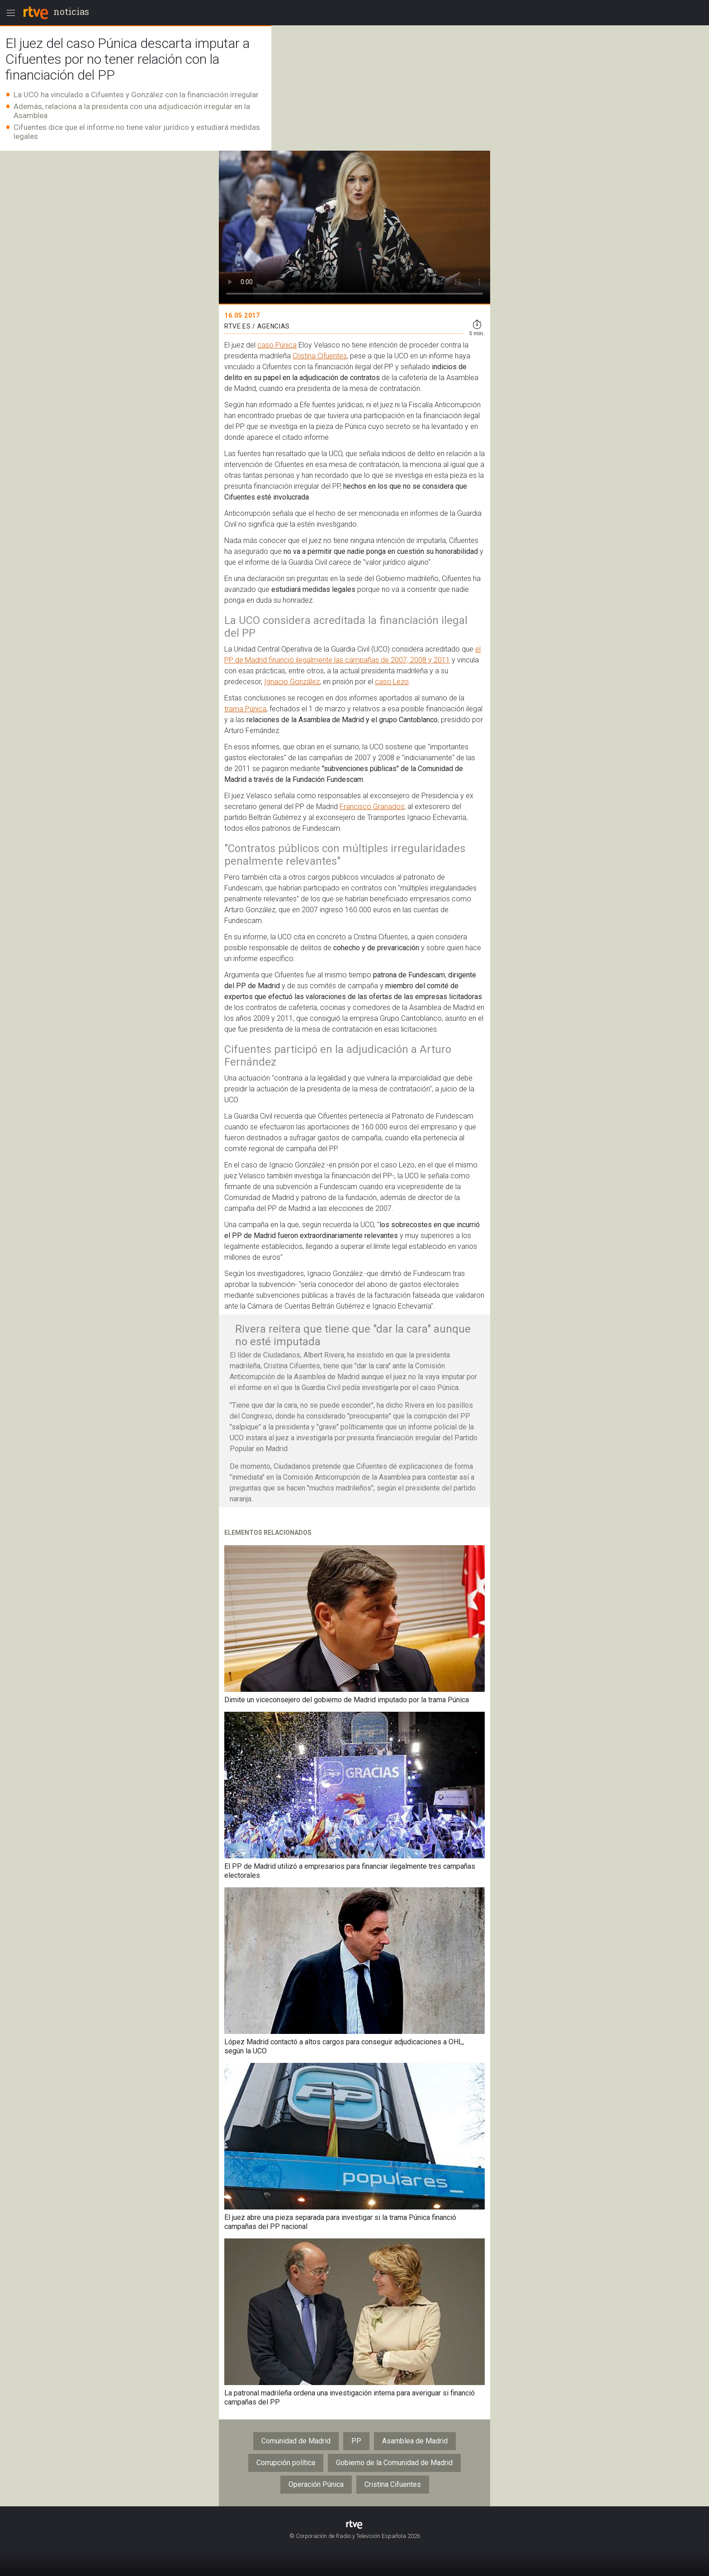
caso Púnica (277, 345)
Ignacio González (292, 681)
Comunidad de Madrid (296, 2441)
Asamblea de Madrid (415, 2441)
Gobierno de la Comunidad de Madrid (394, 2462)
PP (356, 2441)
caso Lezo (392, 681)
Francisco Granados (372, 806)
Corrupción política (285, 2462)
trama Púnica (245, 709)
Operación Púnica (316, 2484)
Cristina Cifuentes (320, 356)
